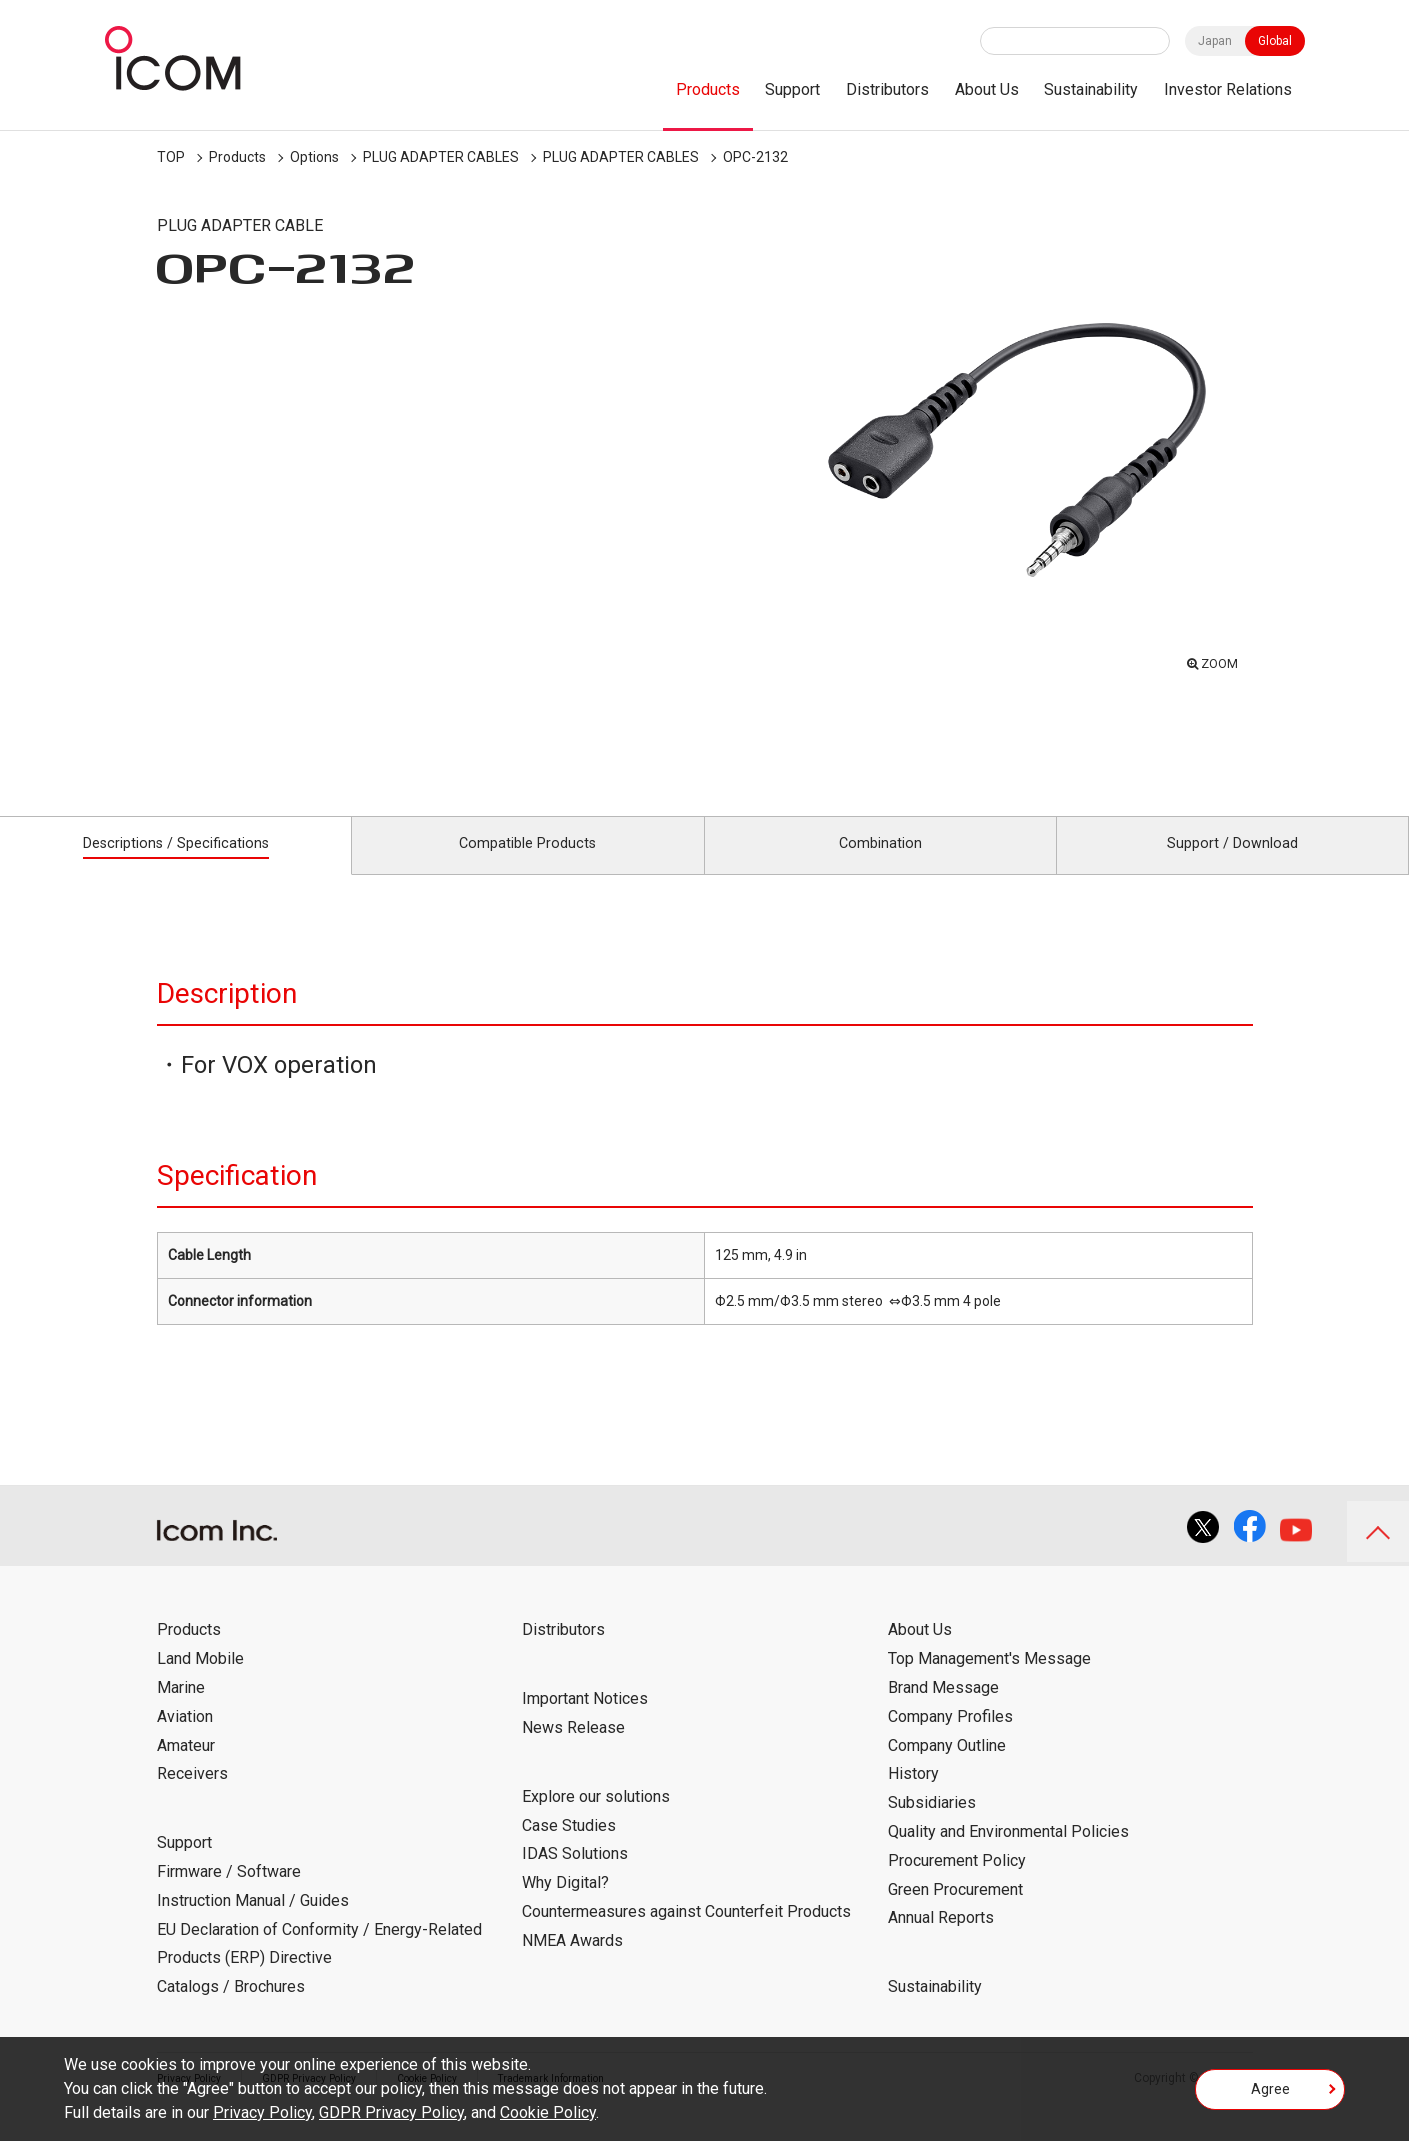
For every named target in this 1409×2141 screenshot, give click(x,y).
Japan (1215, 41)
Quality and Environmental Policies (1008, 1853)
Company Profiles (950, 1737)
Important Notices (585, 1720)
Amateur (186, 1766)
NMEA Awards (572, 1961)
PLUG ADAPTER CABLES (441, 157)
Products (708, 89)
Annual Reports (941, 1939)
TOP (171, 157)
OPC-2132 (755, 157)
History (913, 1795)
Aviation (185, 1737)
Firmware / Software (229, 1893)
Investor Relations (1228, 89)
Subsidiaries (932, 1824)
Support (792, 89)
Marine (181, 1709)
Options (314, 157)
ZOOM (1215, 660)
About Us (987, 89)
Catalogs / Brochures (231, 2008)
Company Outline (947, 1766)
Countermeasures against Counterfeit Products (686, 1933)
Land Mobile (200, 1680)
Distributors (887, 89)
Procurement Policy (957, 1881)
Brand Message (943, 1709)
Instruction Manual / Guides (253, 1921)
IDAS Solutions (575, 1875)
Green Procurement (955, 1910)
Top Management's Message (989, 1680)
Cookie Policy (548, 2112)
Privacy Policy (262, 2112)
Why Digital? (565, 1904)
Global (1275, 41)
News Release (573, 1749)
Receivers (192, 1795)
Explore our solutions (596, 1817)
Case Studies (569, 1846)
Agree (1270, 2095)
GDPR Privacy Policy (391, 2112)
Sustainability (1091, 89)
